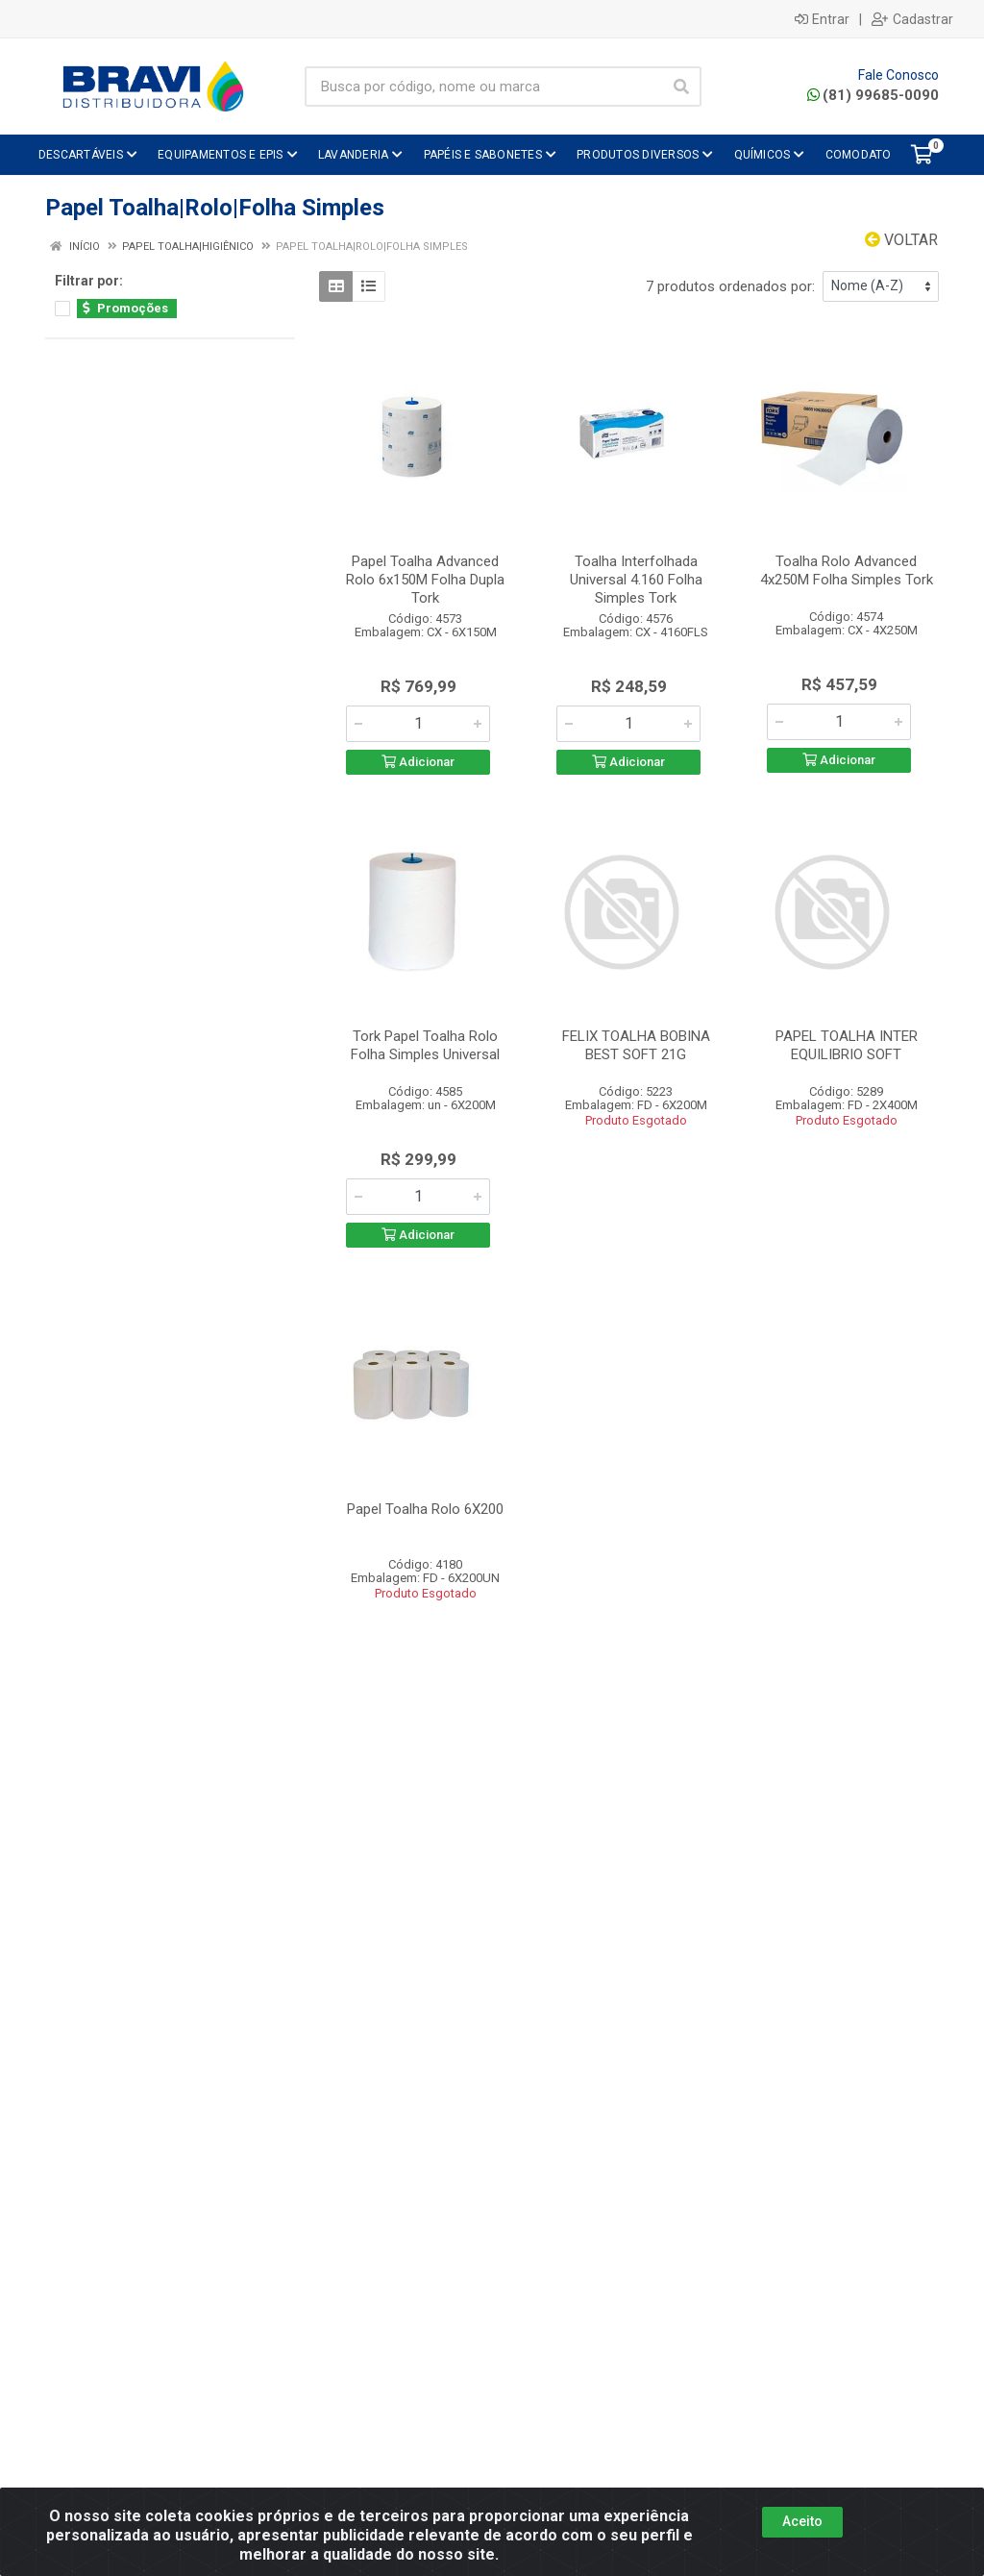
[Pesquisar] (681, 86)
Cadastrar (912, 19)
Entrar (822, 19)
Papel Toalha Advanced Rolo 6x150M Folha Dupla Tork (425, 580)
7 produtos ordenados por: (730, 286)
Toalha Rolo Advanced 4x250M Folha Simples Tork (846, 570)
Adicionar (418, 762)
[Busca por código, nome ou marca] (483, 86)
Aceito (802, 2521)
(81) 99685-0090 (873, 95)
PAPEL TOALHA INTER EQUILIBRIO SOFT (846, 1045)
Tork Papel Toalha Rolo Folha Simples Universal (425, 1045)
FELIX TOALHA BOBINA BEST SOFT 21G (636, 1045)
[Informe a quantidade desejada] (418, 724)
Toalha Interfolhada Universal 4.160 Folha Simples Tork (636, 580)
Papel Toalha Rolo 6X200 (425, 1509)
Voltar (901, 240)
